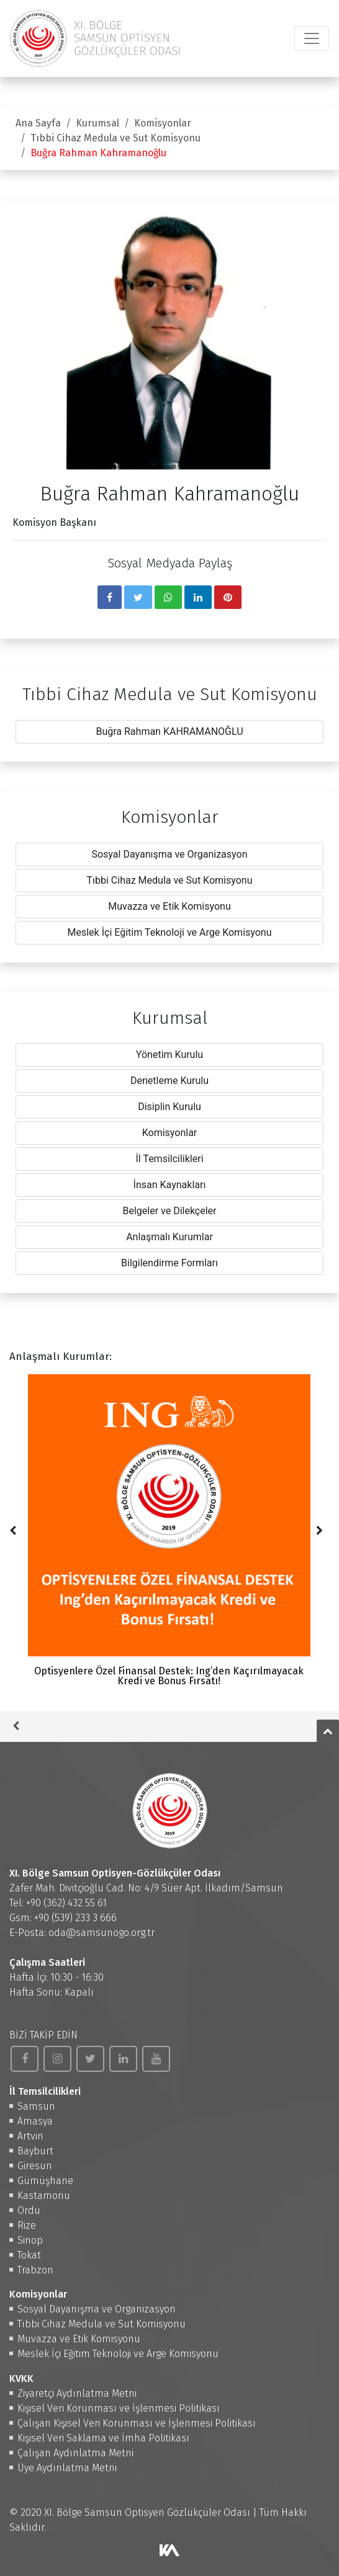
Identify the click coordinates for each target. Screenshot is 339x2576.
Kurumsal (97, 123)
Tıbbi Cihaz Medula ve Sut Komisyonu (115, 138)
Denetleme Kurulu (169, 1080)
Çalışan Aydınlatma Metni (75, 2453)
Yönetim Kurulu (169, 1054)
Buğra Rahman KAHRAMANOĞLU (169, 731)
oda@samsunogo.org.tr (101, 1933)
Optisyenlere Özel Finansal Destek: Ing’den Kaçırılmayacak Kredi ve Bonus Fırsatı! (168, 1530)
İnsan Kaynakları (169, 1185)
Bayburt (35, 2151)
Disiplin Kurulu (169, 1107)
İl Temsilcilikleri (169, 1159)
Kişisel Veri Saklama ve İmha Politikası (103, 2438)
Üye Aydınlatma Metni (67, 2468)
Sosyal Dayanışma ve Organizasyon (169, 854)
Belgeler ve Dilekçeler (169, 1211)
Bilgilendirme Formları (169, 1263)
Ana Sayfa (38, 123)
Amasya (35, 2121)
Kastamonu (43, 2195)
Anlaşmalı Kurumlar (169, 1237)
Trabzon (35, 2270)
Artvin (30, 2136)
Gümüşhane (45, 2181)
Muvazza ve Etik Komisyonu (169, 906)
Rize (26, 2225)
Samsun (36, 2106)
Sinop (30, 2240)
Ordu (28, 2210)
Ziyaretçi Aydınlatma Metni (77, 2393)
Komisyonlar (162, 123)
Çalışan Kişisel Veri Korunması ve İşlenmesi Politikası (136, 2423)
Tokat (29, 2255)
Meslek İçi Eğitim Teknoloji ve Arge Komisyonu (169, 932)
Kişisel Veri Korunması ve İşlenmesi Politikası (118, 2408)
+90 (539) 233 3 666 (75, 1918)
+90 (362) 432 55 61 (66, 1903)
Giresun (34, 2166)
